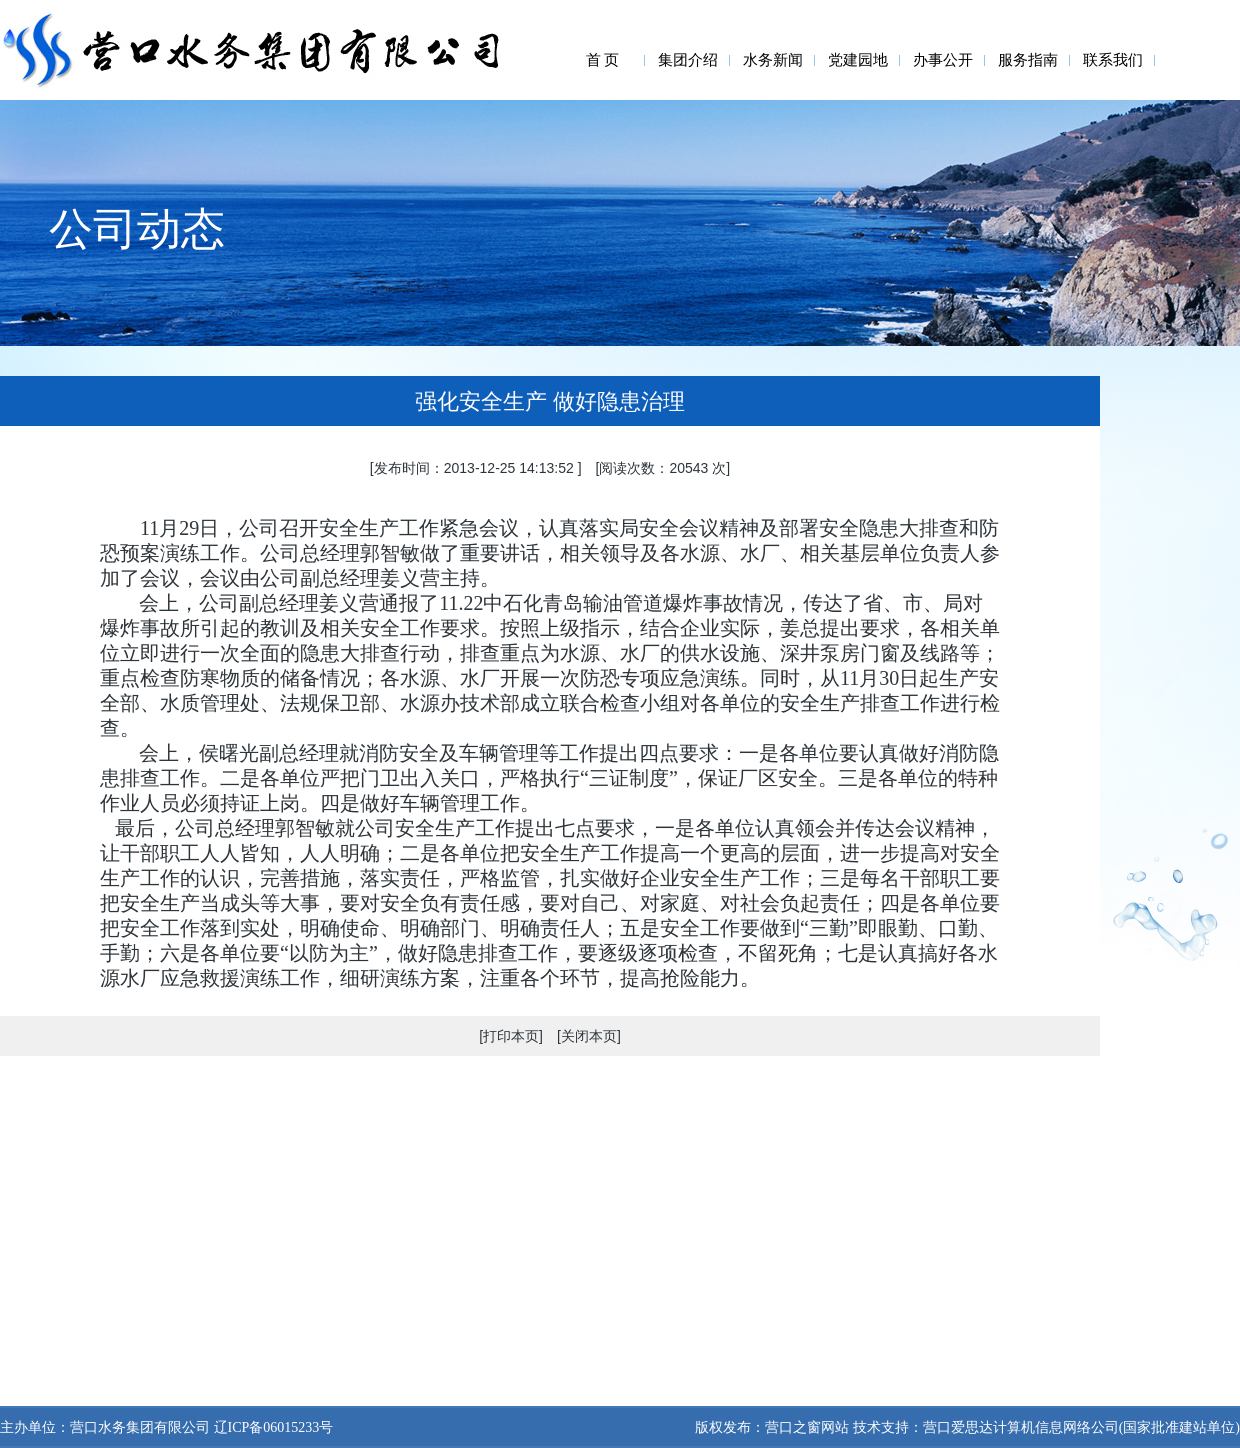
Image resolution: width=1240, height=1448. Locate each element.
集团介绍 (688, 60)
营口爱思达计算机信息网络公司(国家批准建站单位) (1081, 1427)
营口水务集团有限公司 (140, 1427)
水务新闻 (773, 60)
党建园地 (858, 60)
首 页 (603, 60)
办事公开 (943, 60)
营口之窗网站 (807, 1427)
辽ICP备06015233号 (271, 1427)
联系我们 (1113, 60)
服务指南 (1028, 60)
